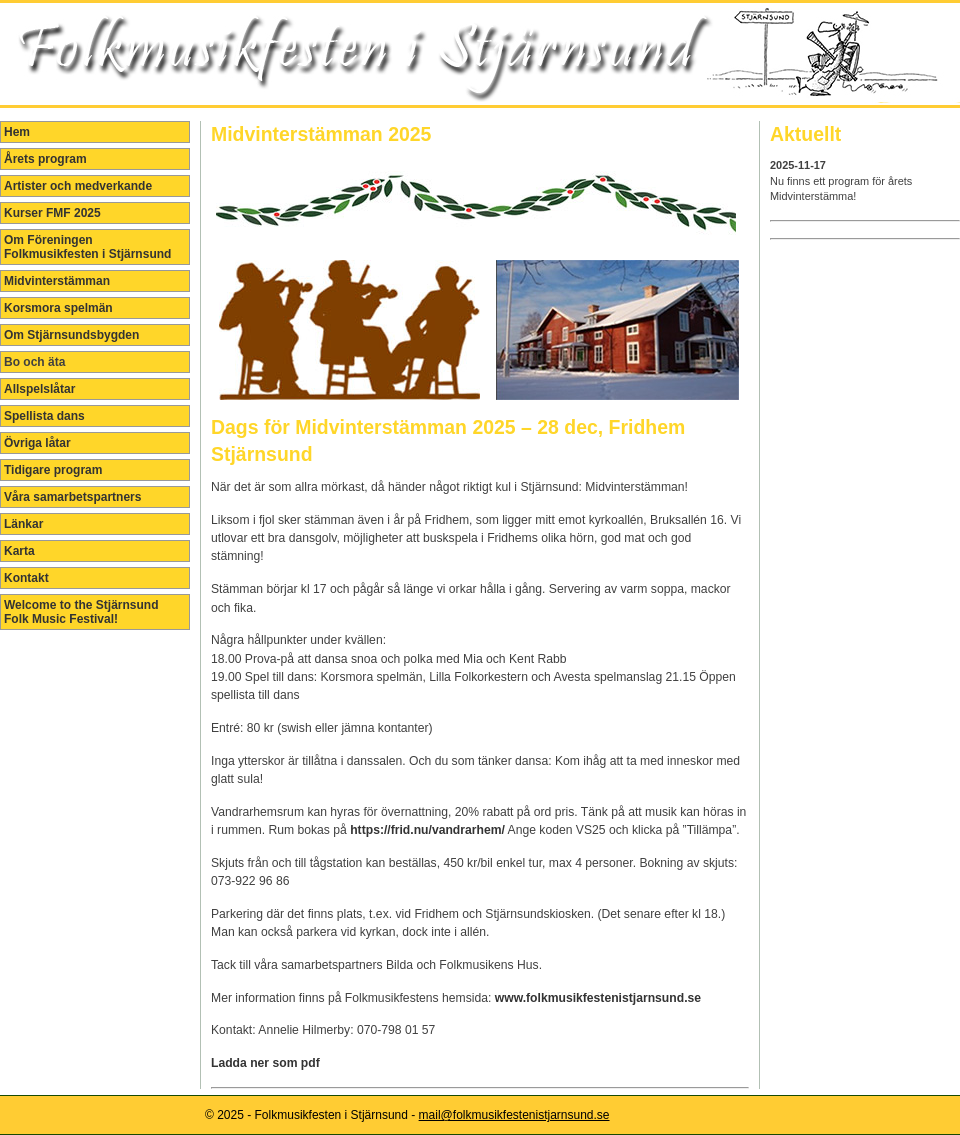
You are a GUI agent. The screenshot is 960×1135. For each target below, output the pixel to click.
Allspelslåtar (39, 389)
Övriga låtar (37, 443)
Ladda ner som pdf (267, 1063)
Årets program (45, 159)
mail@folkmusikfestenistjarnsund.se (514, 1115)
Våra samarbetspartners (72, 497)
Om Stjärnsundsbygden (71, 335)
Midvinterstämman (57, 281)
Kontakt (26, 578)
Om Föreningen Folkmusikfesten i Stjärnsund (87, 247)
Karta (19, 551)
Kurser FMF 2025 (52, 213)
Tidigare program (53, 470)
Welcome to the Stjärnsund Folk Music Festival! (81, 612)
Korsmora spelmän (58, 308)
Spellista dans (44, 416)
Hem (17, 132)
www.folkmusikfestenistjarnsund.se (598, 998)
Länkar (23, 524)
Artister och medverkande (78, 186)
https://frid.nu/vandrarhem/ (427, 830)
